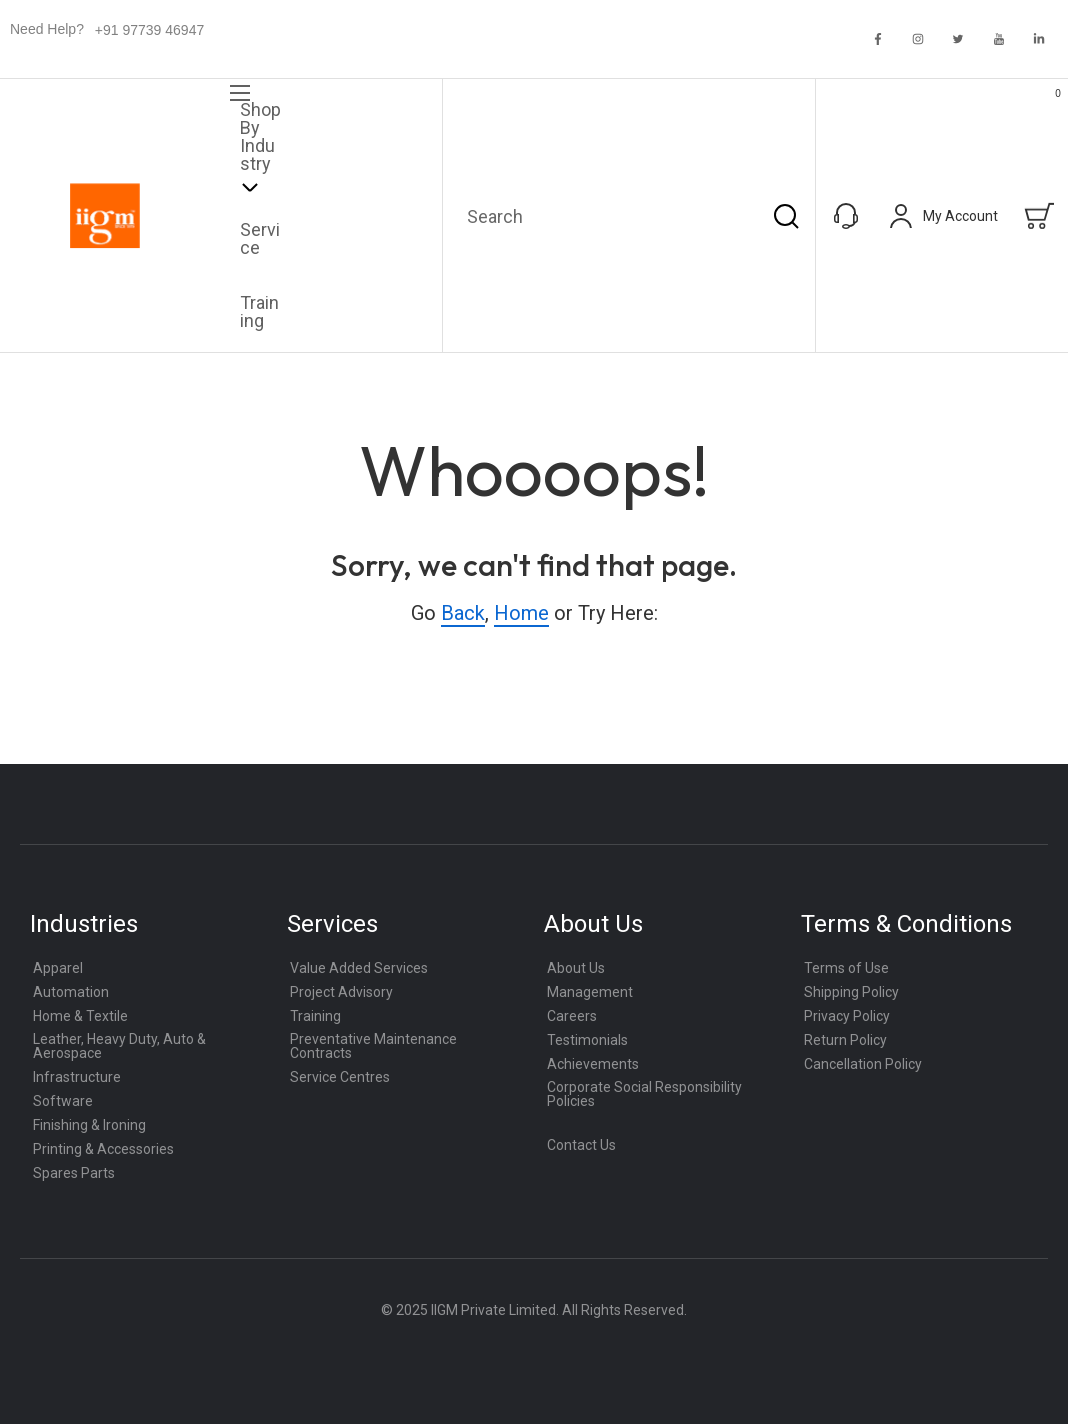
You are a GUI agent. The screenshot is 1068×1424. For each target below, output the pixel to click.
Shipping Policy (851, 992)
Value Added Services (359, 968)
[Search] (786, 215)
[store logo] (105, 216)
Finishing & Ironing (89, 1125)
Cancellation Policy (863, 1064)
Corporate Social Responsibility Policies (644, 1094)
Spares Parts (74, 1173)
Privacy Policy (847, 1016)
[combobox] (629, 215)
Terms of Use (846, 968)
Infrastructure (77, 1077)
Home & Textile (80, 1016)
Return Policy (845, 1040)
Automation (71, 992)
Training (315, 1016)
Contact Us (581, 1145)
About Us (576, 968)
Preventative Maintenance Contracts (373, 1046)
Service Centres (340, 1077)
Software (63, 1101)
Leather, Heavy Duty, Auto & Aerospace (119, 1046)
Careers (572, 1016)
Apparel (58, 968)
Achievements (593, 1064)
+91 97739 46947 (149, 30)
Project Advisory (341, 992)
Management (590, 992)
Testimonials (587, 1040)
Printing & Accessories (103, 1149)
